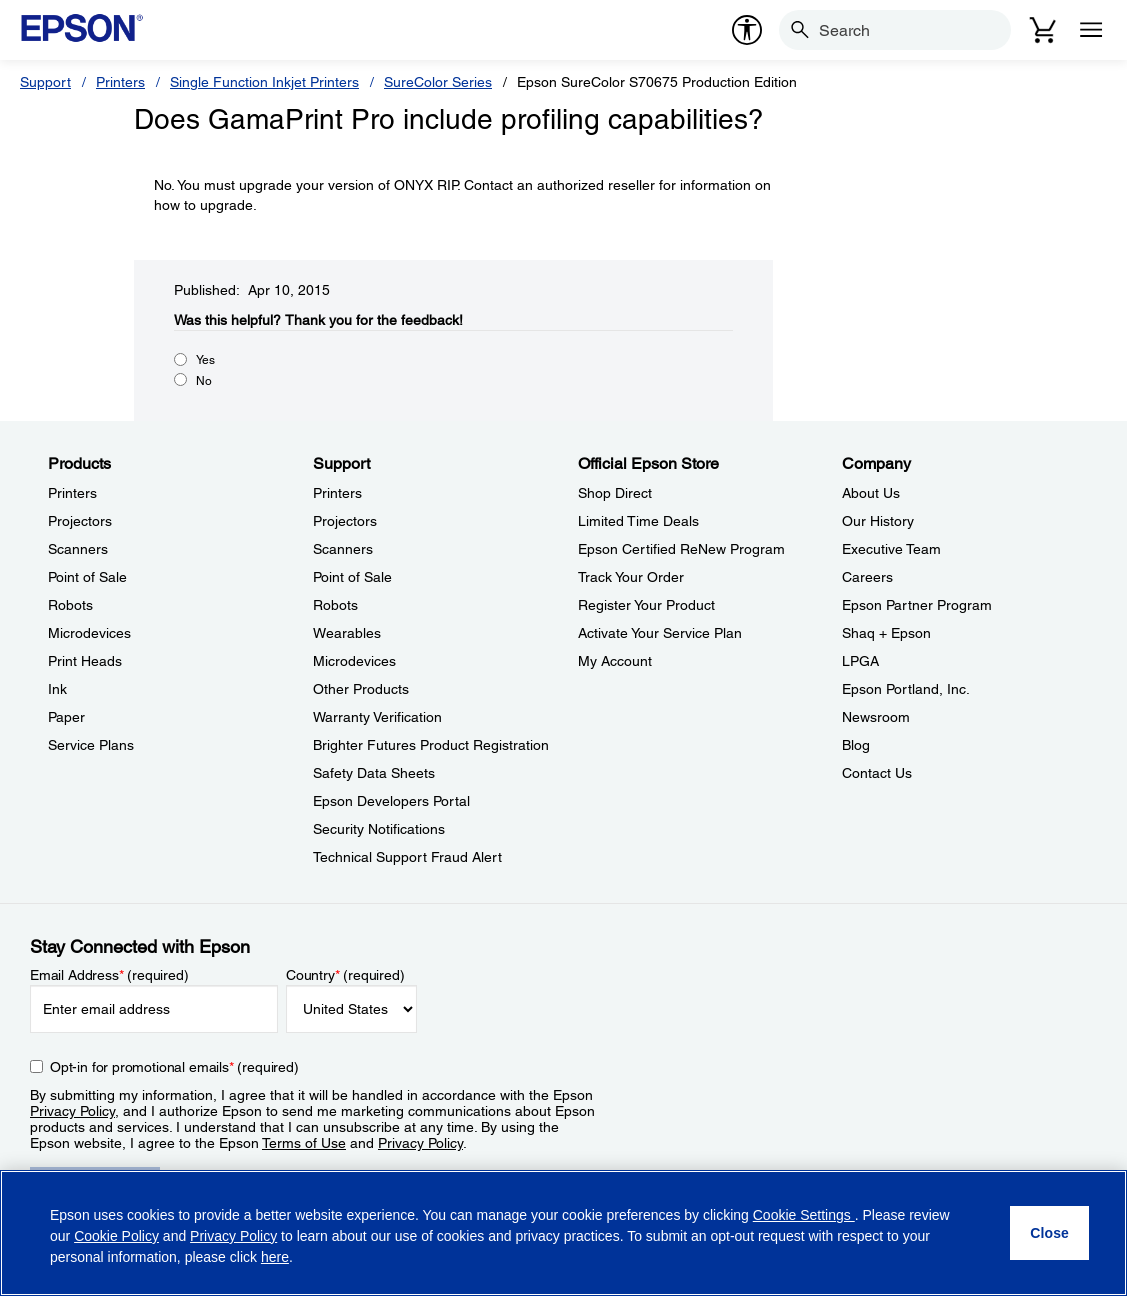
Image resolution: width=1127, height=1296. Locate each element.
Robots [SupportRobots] (335, 605)
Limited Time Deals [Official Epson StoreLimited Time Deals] (638, 521)
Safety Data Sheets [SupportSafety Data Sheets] (374, 773)
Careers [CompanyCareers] (867, 577)
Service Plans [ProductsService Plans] (91, 745)
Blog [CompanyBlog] (856, 745)
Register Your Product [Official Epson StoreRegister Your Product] (646, 605)
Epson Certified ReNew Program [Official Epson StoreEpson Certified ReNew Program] (681, 549)
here (275, 1257)
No (204, 381)
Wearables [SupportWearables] (347, 633)
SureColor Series (438, 82)
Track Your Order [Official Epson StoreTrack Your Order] (631, 577)
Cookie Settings (804, 1215)
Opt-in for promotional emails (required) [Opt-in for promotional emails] (174, 1067)
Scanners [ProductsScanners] (78, 549)
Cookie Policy (116, 1236)
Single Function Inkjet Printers (264, 82)
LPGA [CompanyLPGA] (860, 661)
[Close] (1049, 1233)
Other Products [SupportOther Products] (361, 689)
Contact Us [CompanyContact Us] (877, 773)
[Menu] (1091, 30)
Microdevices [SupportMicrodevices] (354, 661)
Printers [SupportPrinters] (337, 493)
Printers (120, 82)
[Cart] (1043, 30)
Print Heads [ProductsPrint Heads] (85, 661)
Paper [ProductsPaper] (66, 717)
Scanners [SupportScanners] (343, 549)
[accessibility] (747, 30)
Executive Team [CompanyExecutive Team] (891, 549)
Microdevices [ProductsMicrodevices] (89, 633)
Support (45, 82)
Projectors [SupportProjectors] (345, 521)
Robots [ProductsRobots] (70, 605)
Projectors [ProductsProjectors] (80, 521)
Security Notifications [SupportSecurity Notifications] (379, 829)
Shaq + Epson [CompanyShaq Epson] (886, 633)
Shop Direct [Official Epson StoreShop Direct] (615, 493)
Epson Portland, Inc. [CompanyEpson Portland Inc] (906, 689)
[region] (563, 1233)
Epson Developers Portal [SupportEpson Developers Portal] (391, 801)
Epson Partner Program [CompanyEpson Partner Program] (917, 605)
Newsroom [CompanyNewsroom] (876, 717)
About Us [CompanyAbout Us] (871, 493)
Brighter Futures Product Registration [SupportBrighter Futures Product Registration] (431, 745)
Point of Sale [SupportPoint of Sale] (352, 577)
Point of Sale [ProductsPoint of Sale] (87, 577)
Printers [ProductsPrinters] (72, 493)
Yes (205, 360)
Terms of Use (304, 1143)
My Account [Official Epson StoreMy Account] (615, 661)
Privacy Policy (72, 1111)
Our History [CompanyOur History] (878, 521)
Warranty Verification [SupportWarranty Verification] (377, 717)
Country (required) (345, 975)
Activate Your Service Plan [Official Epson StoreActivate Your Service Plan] (660, 633)
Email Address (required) (109, 975)
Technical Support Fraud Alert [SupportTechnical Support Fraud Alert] (407, 857)
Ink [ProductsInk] (57, 689)
